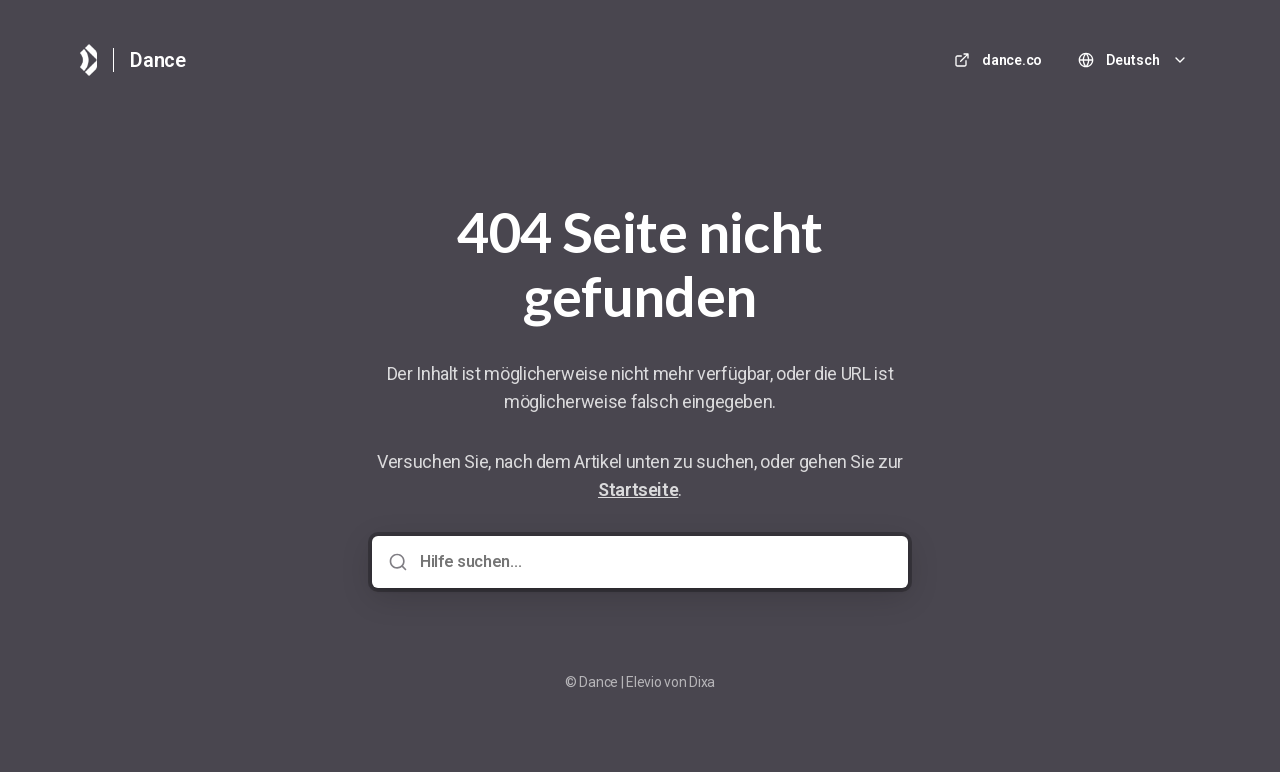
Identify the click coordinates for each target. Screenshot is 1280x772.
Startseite (638, 489)
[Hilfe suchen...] (654, 562)
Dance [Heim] (158, 60)
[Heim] (88, 60)
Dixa (702, 682)
